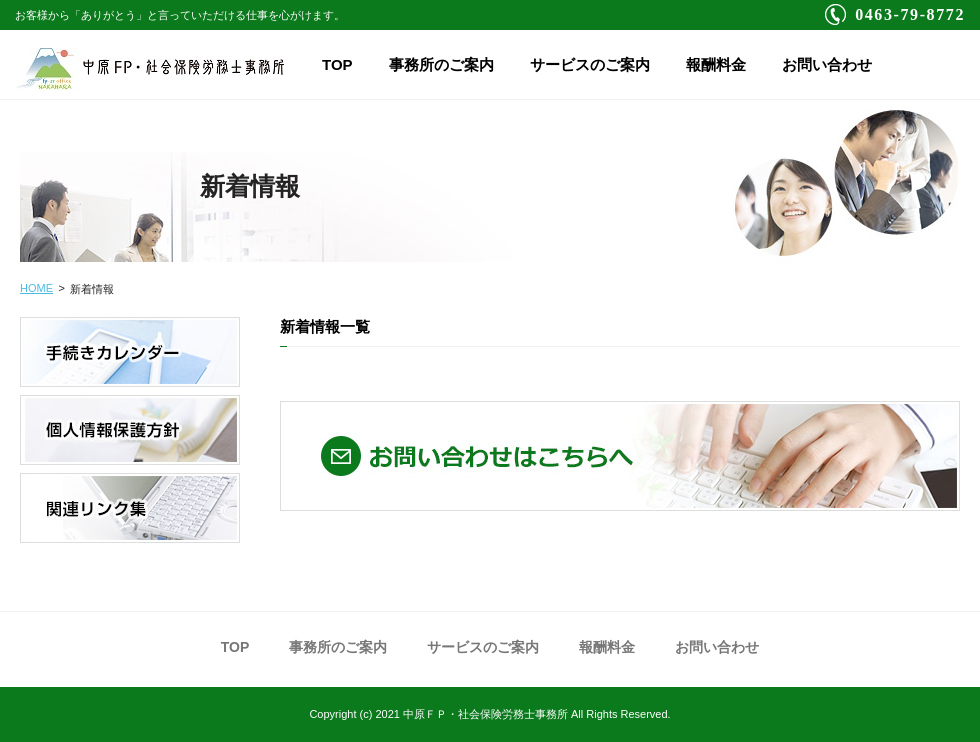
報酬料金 (716, 64)
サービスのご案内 (590, 64)
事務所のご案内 (441, 64)
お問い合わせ (827, 64)
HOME (36, 288)
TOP (337, 64)
